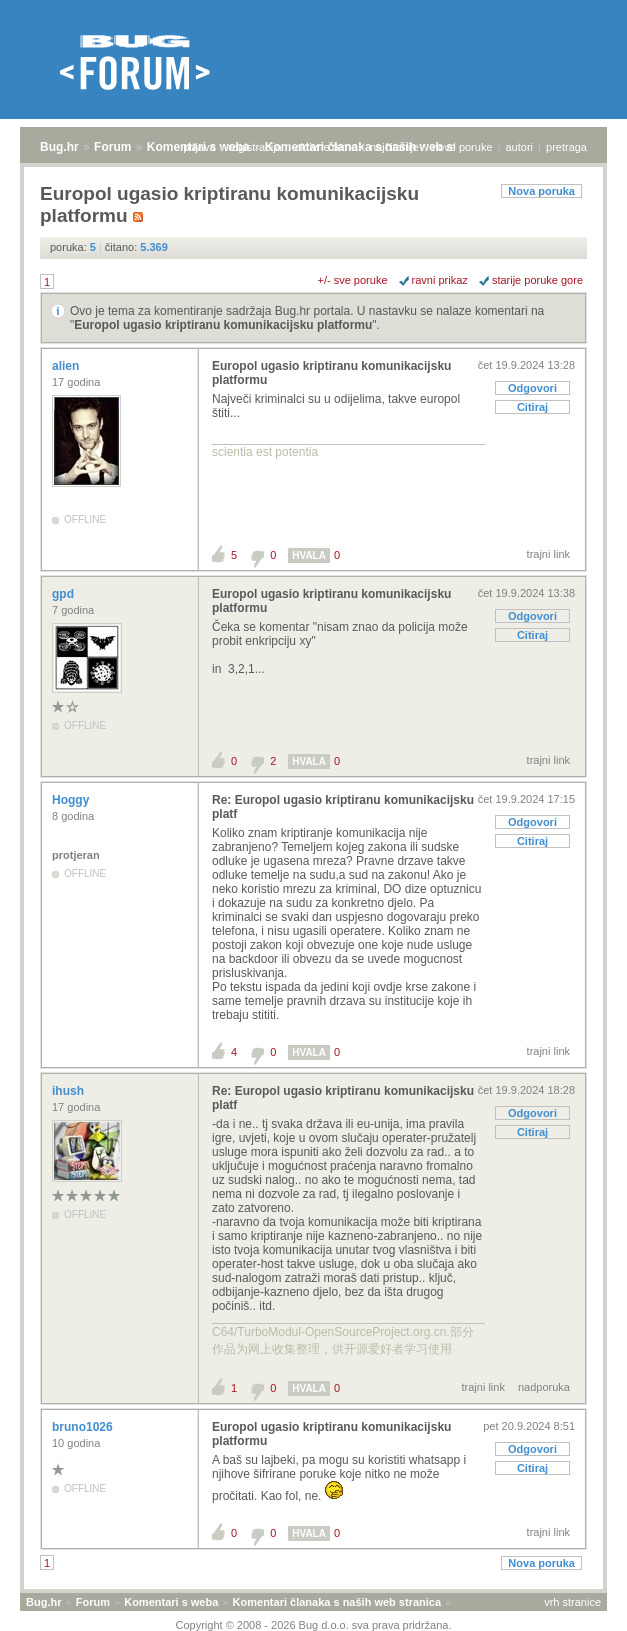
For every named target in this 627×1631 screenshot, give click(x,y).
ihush (69, 1091)
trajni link (548, 554)
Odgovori (532, 388)
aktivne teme (326, 147)
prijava (199, 147)
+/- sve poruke (353, 280)
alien (67, 366)
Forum (112, 147)
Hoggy (72, 800)
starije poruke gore (537, 280)
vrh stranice (572, 1602)
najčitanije (394, 147)
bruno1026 (84, 1427)
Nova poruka (541, 191)
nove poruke (462, 147)
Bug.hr (59, 147)
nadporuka (544, 1387)
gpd (64, 594)
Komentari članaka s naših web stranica (337, 1602)
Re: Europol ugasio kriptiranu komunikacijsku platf (343, 807)
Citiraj (532, 407)
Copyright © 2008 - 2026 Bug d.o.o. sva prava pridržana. (314, 1625)
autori (520, 147)
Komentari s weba (171, 1602)
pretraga (566, 147)
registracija (255, 147)
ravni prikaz (440, 280)
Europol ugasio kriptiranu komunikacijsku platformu (223, 325)
